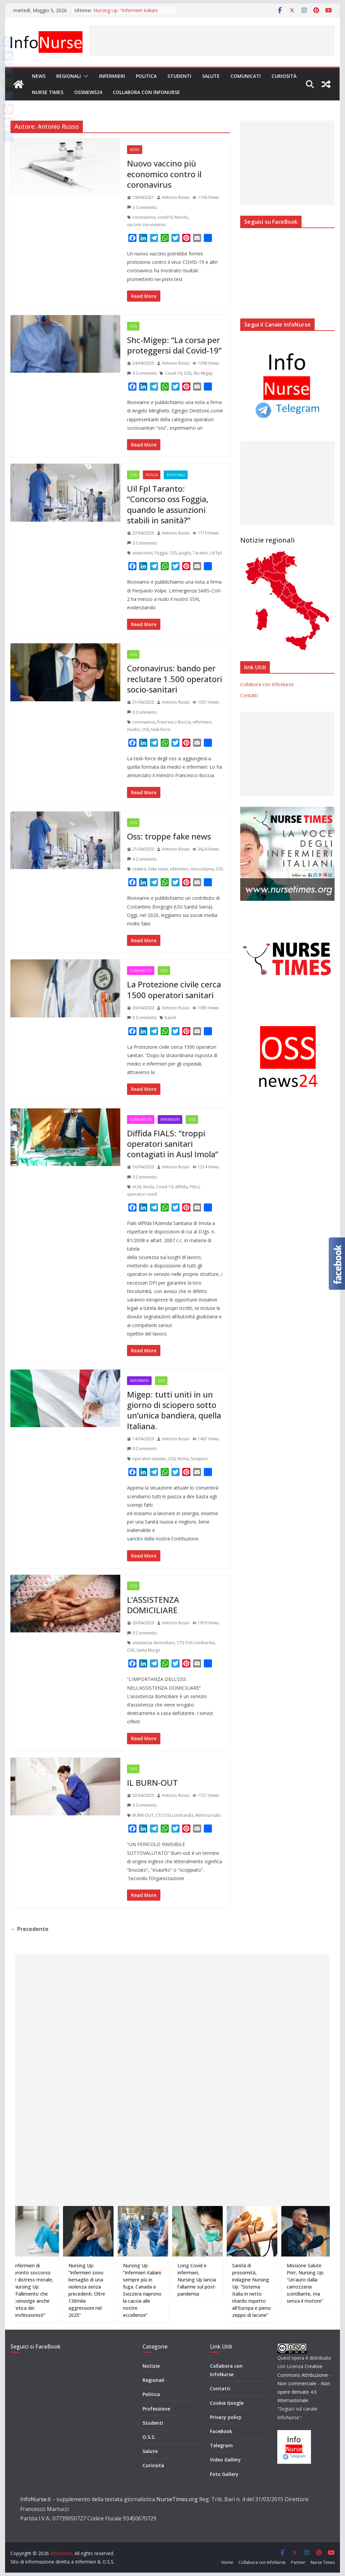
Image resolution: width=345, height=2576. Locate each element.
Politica (146, 76)
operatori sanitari (149, 1459)
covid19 (164, 217)
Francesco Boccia (174, 722)
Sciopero (199, 1459)
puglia (185, 553)
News (38, 76)
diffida (181, 1187)
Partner (298, 2562)
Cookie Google (227, 2403)
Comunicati (245, 76)
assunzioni (142, 553)
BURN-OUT (143, 1815)
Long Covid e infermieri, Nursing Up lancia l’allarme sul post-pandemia (218, 2279)
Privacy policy (226, 2417)
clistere (139, 869)
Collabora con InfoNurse (146, 92)
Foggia (161, 553)
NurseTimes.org (177, 2499)
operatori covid (142, 1194)
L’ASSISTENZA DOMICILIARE (153, 1605)
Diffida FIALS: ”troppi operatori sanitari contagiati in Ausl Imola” (172, 1144)
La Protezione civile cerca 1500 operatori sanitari (174, 989)
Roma (183, 1459)
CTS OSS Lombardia (196, 1643)
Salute (211, 76)
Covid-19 (173, 373)
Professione (156, 2408)
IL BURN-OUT (152, 1782)
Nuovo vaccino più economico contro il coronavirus (164, 174)
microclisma (202, 869)
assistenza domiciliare (153, 1643)
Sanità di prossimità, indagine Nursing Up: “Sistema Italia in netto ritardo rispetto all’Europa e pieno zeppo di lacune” (273, 2290)
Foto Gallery (224, 2474)
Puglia (152, 474)
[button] (84, 76)
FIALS (194, 1187)
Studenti (179, 76)
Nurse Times (47, 92)
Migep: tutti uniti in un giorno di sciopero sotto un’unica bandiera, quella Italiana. (174, 1410)
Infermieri (112, 76)
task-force (160, 729)
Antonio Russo (176, 197)
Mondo (181, 217)
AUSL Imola (143, 1187)
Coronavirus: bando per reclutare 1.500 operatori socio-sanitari (174, 679)
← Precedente (29, 1929)
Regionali (68, 76)
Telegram (221, 2445)
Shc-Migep (203, 373)
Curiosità (284, 76)
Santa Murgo (148, 1650)
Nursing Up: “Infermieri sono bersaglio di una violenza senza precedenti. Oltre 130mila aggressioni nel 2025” (108, 2290)
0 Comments (142, 207)
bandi (170, 1017)
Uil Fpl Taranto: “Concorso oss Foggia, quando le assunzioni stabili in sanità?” (167, 504)
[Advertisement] (212, 40)
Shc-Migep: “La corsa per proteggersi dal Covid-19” (174, 345)
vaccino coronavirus (146, 224)
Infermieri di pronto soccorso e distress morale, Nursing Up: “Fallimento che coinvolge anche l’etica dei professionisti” (55, 2290)
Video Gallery (225, 2459)
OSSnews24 (88, 92)
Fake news (158, 869)
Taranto (200, 553)
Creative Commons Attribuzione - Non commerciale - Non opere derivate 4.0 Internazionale (304, 2383)
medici (133, 729)
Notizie (151, 2366)
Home (227, 2562)
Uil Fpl (216, 553)
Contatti (249, 695)
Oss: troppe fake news (169, 836)
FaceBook (221, 2431)
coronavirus (143, 217)
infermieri (202, 722)
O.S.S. (149, 2437)
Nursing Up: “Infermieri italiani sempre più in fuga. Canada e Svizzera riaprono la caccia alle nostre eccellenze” (164, 2290)
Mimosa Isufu (208, 1815)
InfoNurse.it (35, 2499)
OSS (133, 326)
